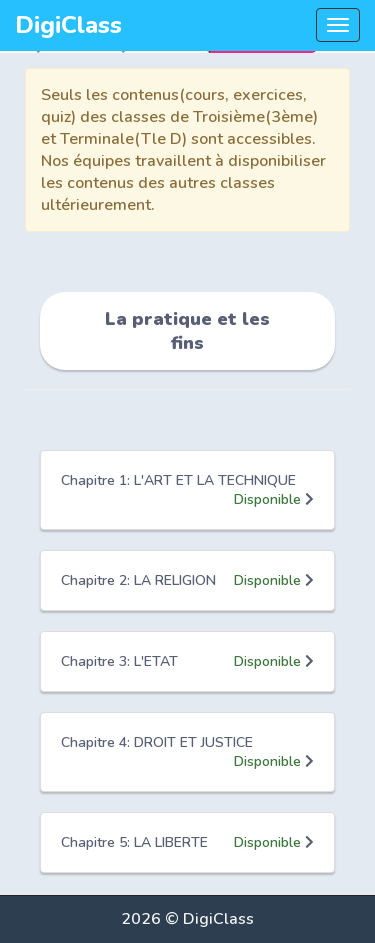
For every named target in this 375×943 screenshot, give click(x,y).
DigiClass (68, 25)
